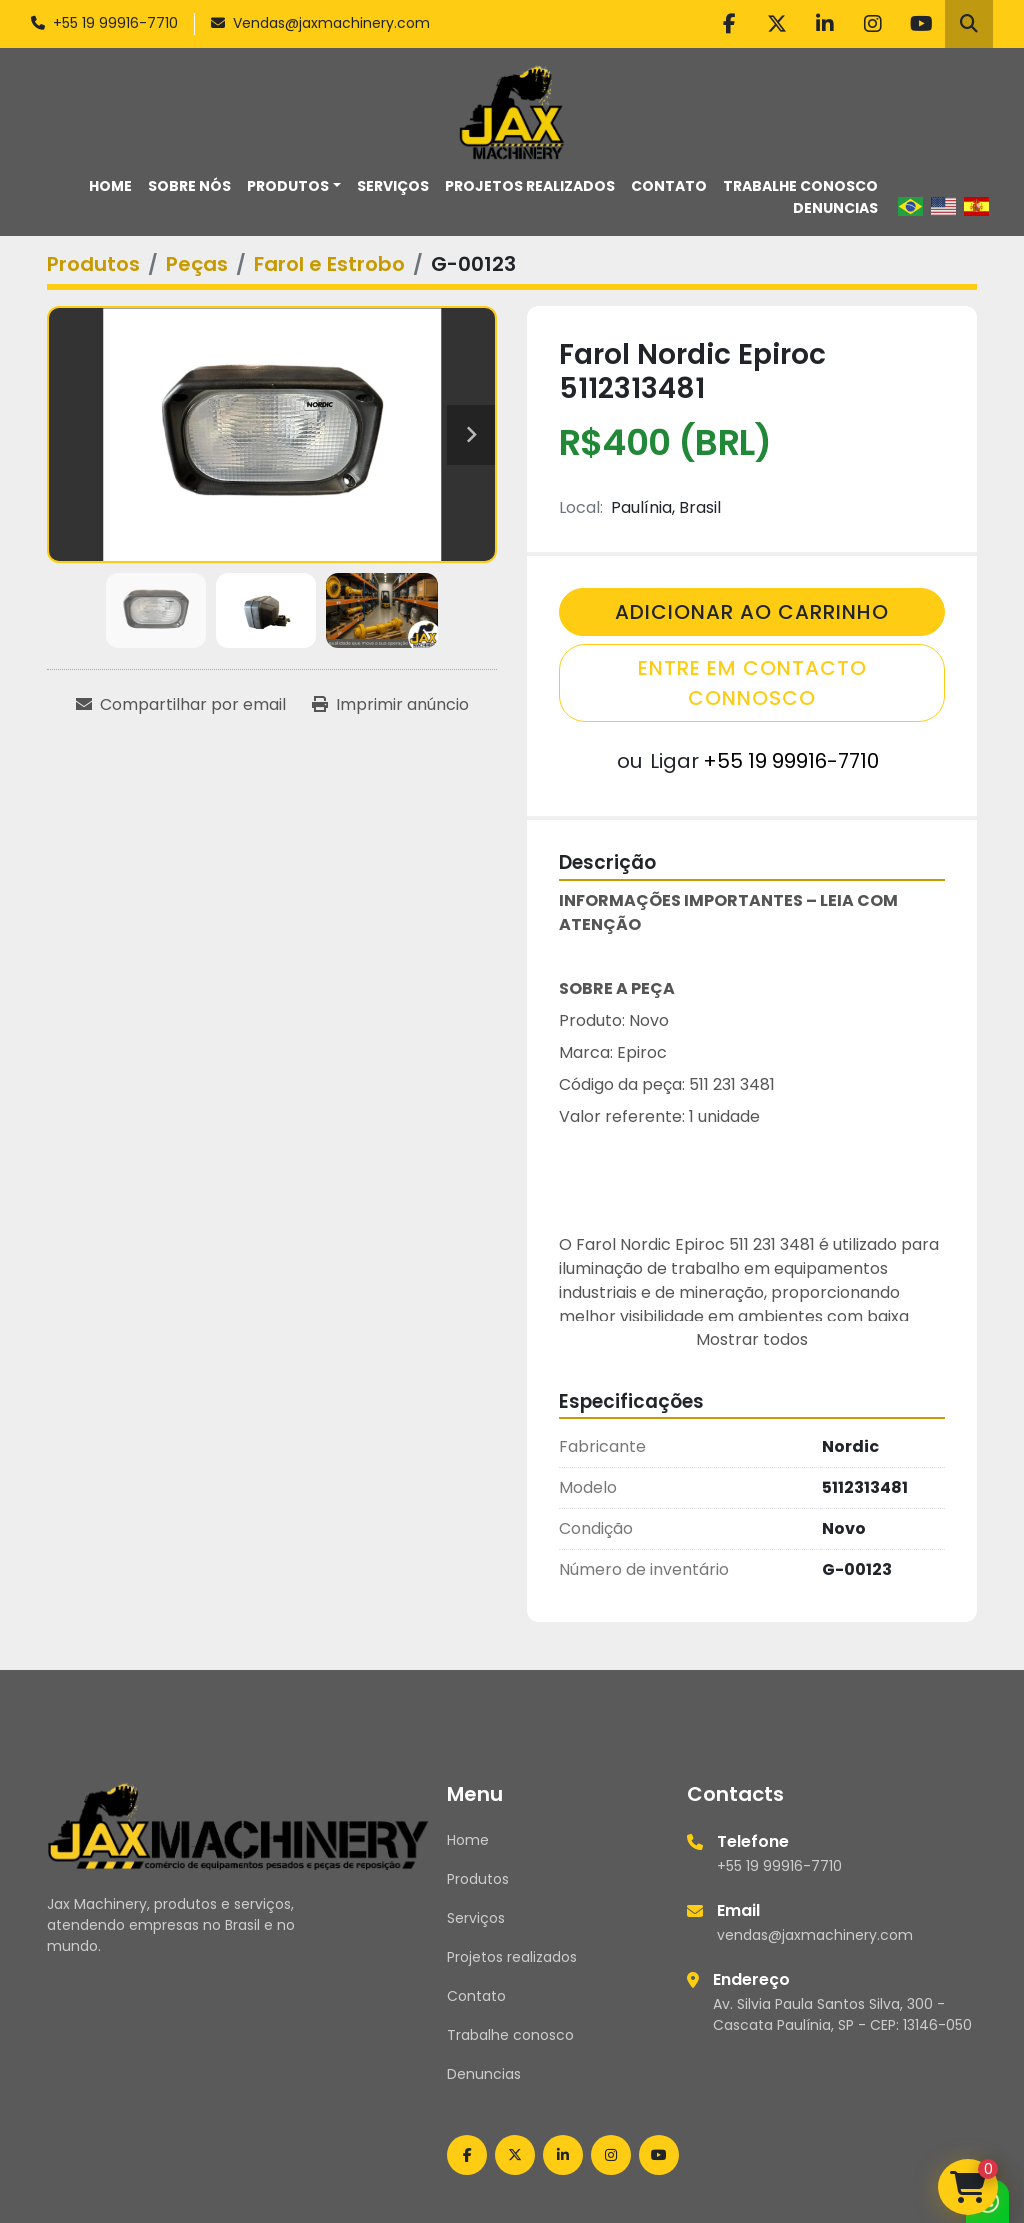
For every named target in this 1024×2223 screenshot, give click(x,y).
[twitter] (777, 24)
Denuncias (835, 208)
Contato (669, 186)
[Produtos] (93, 264)
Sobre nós (189, 186)
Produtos (288, 186)
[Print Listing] (390, 705)
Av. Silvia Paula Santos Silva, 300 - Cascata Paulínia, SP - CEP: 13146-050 (842, 2014)
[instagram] (873, 24)
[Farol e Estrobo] (329, 264)
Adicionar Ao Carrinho (752, 612)
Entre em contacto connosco (752, 683)
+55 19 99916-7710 (115, 23)
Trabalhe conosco (800, 186)
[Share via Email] (181, 705)
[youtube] (921, 24)
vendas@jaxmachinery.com (815, 1935)
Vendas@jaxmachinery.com (331, 23)
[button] (294, 186)
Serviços (393, 186)
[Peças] (197, 264)
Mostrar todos (752, 1339)
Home (110, 186)
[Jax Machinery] (238, 1825)
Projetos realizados (530, 186)
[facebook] (729, 24)
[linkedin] (825, 24)
